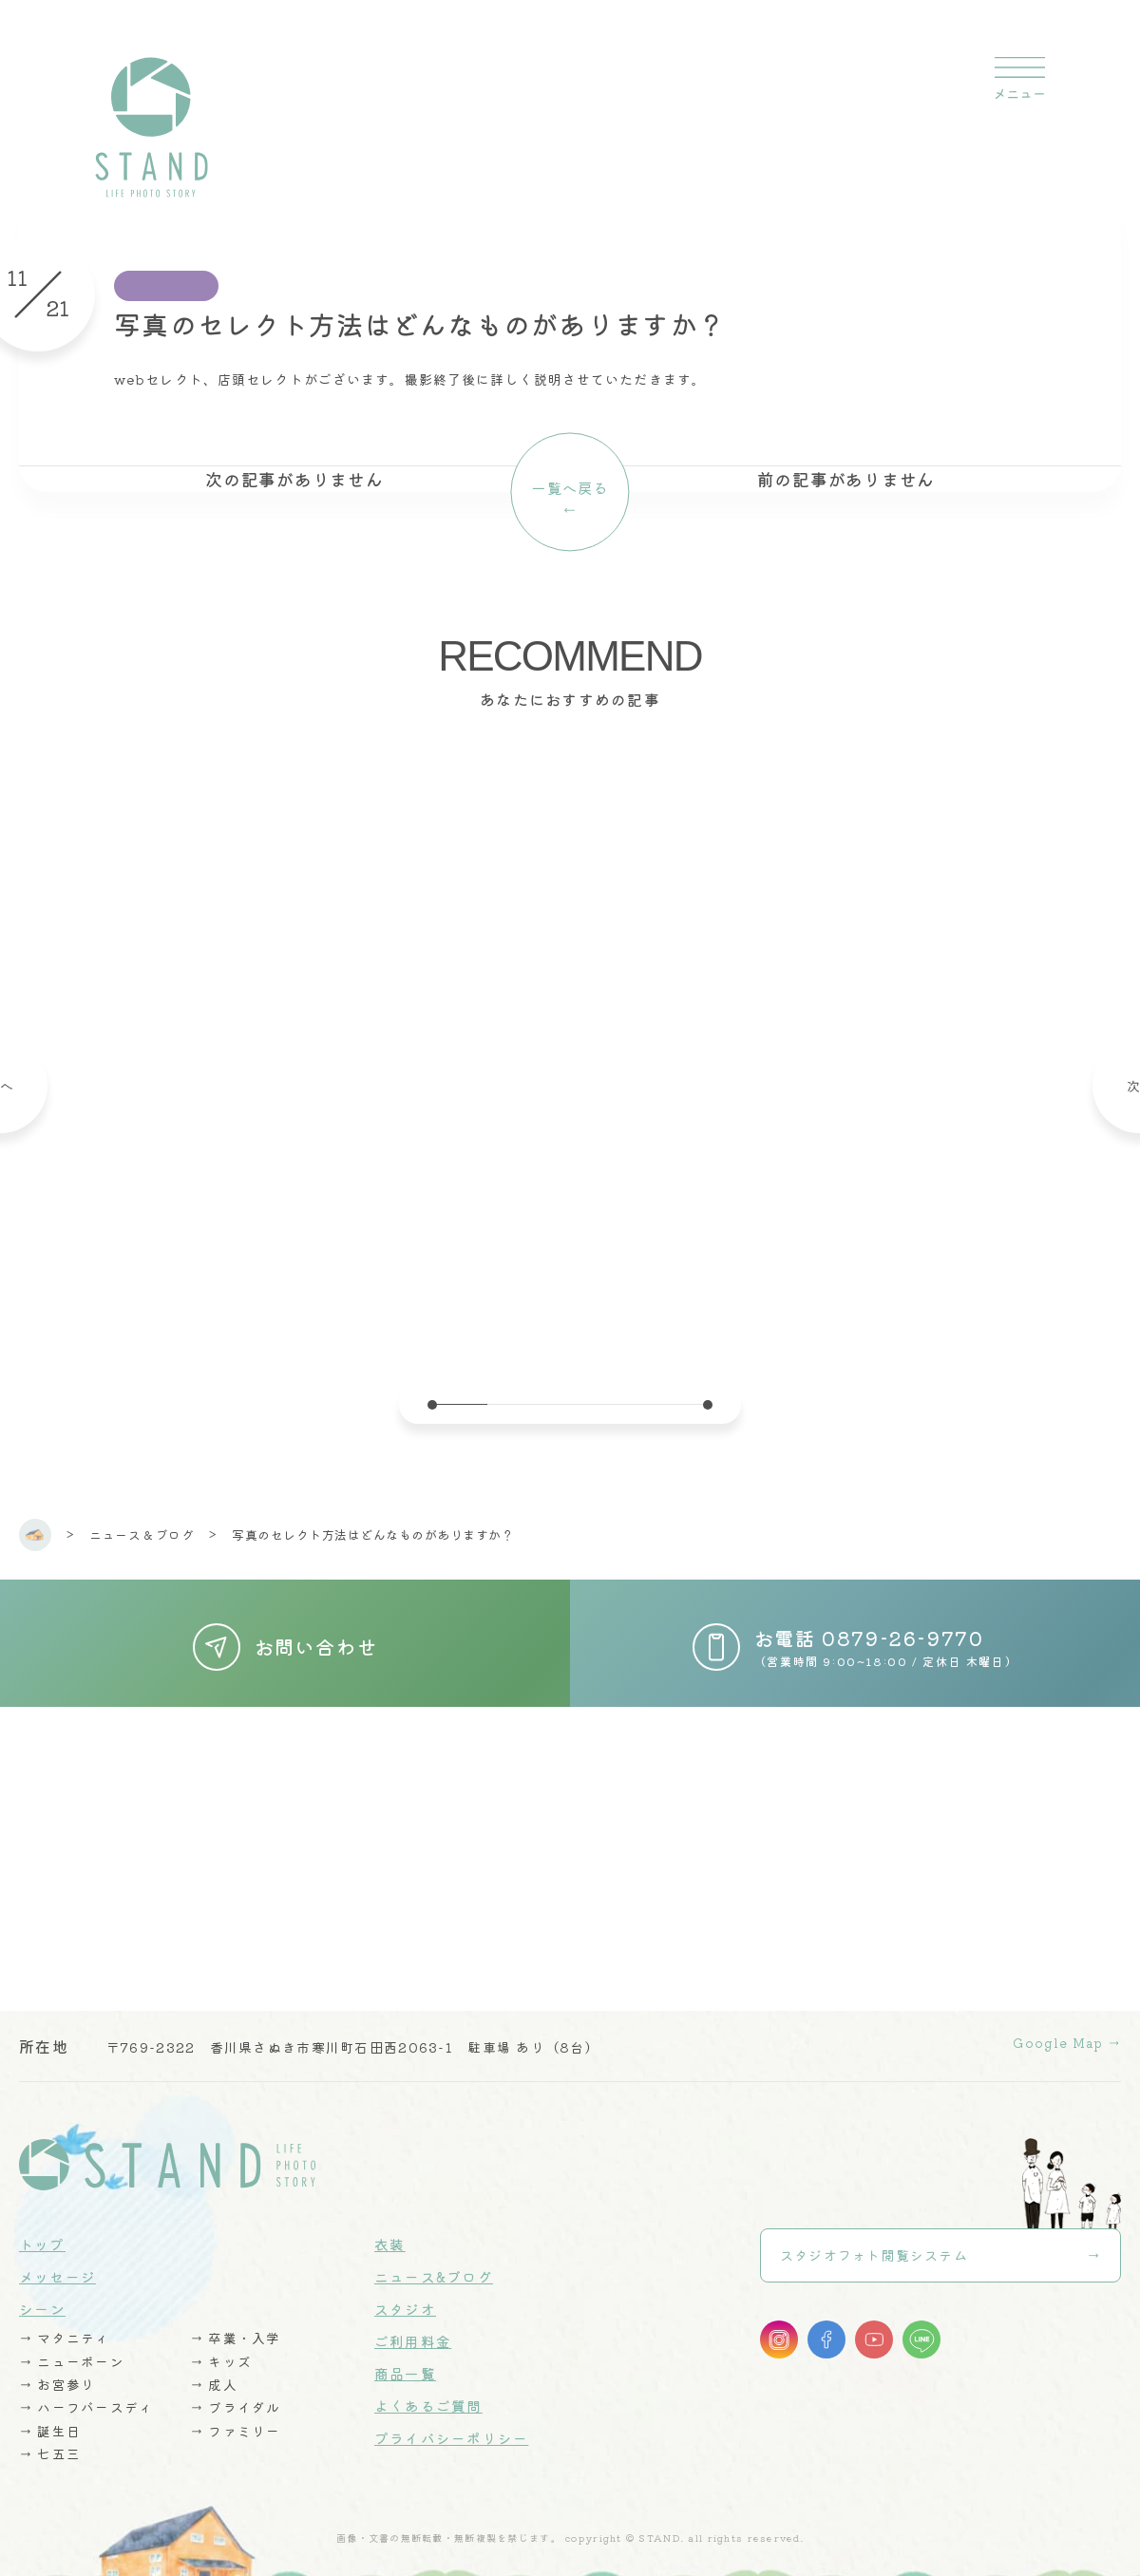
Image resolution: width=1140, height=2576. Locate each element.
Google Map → (1062, 2030)
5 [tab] (680, 1404)
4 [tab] (625, 1404)
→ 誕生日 (50, 2414)
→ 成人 (214, 2368)
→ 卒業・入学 (236, 2323)
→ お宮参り (58, 2368)
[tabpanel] (570, 1048)
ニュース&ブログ (433, 2262)
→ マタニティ (65, 2323)
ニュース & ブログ (141, 1534)
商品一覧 (405, 2359)
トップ (42, 2230)
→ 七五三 (50, 2437)
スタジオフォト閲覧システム (874, 2242)
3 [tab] (570, 1404)
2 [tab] (514, 1404)
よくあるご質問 (428, 2391)
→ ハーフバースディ (87, 2391)
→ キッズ (221, 2346)
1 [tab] (459, 1404)
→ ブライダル (236, 2391)
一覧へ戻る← (570, 499)
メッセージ (57, 2262)
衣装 (390, 2230)
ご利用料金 (412, 2327)
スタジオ (405, 2294)
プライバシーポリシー (451, 2424)
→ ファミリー (236, 2414)
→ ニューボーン (72, 2346)
